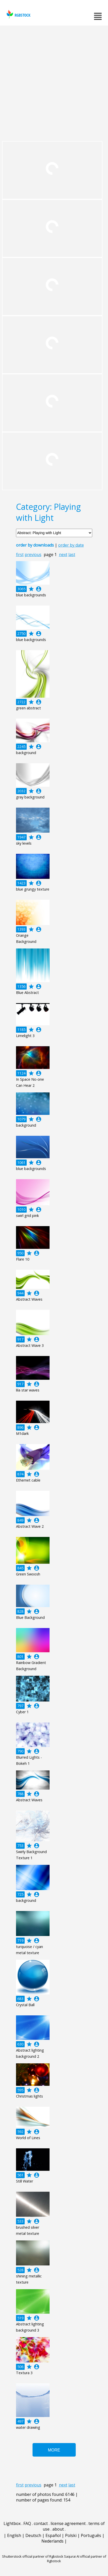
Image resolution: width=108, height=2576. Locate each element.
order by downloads (35, 545)
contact (41, 2523)
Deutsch (33, 2535)
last (71, 554)
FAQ (27, 2523)
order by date (71, 545)
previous (33, 554)
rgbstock (17, 14)
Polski (70, 2535)
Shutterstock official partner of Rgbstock (32, 2556)
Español (53, 2535)
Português (91, 2535)
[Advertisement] (54, 82)
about (58, 2529)
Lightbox (12, 2523)
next (63, 554)
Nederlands (52, 2541)
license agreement (68, 2523)
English (14, 2535)
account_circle (39, 589)
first (20, 554)
